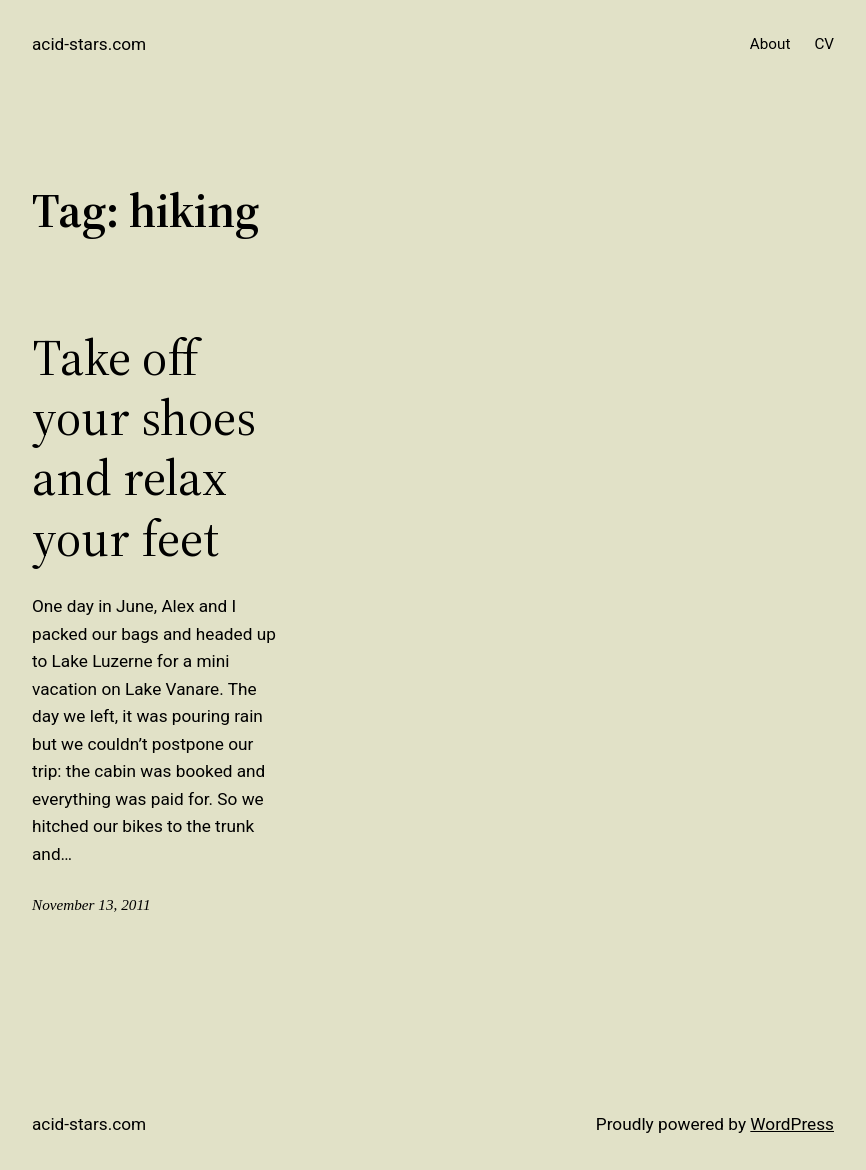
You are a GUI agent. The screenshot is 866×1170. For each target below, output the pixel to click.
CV (824, 44)
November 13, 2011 (91, 904)
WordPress (792, 1124)
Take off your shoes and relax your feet (144, 448)
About (770, 44)
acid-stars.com (89, 44)
